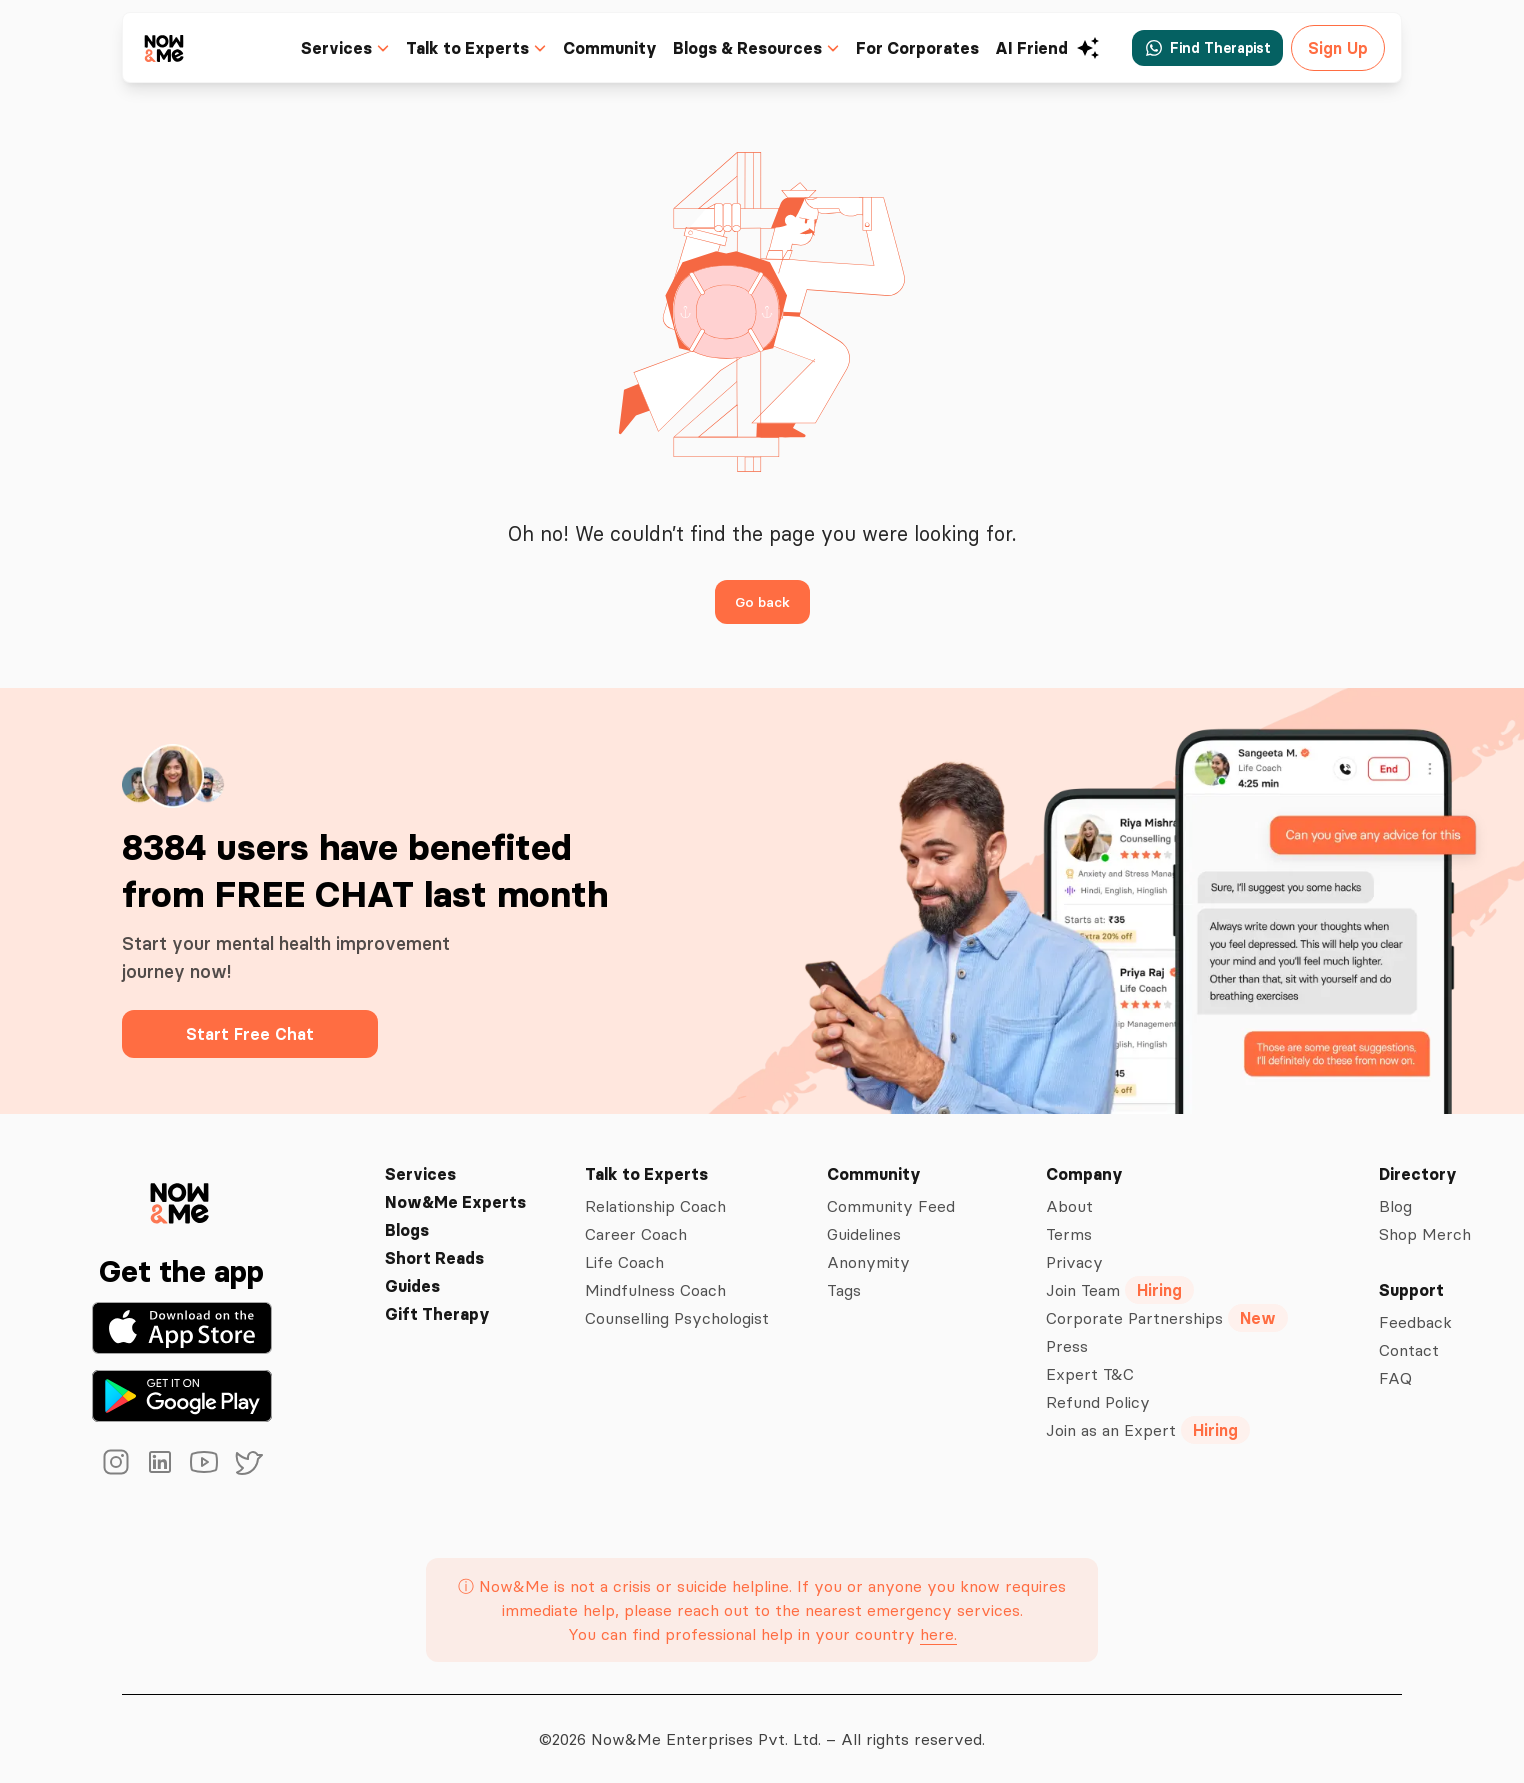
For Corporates (924, 48)
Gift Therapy (435, 1314)
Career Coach (633, 1234)
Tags (846, 1290)
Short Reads (433, 1258)
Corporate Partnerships (1168, 1318)
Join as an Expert (1149, 1430)
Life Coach (622, 1262)
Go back (762, 601)
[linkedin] (160, 1462)
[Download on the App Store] (182, 1328)
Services (418, 1174)
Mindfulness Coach (654, 1290)
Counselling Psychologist (676, 1318)
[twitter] (248, 1462)
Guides (413, 1286)
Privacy (1075, 1262)
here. (936, 1634)
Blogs (408, 1230)
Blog (1397, 1206)
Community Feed (893, 1206)
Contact (1409, 1350)
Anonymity (869, 1262)
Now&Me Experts (454, 1202)
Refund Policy (1100, 1402)
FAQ (1395, 1378)
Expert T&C (1090, 1374)
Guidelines (868, 1234)
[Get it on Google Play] (182, 1396)
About (1071, 1206)
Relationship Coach (655, 1206)
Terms (1072, 1234)
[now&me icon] (165, 47)
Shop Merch (1425, 1234)
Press (1069, 1346)
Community (623, 48)
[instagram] (116, 1462)
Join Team (1123, 1290)
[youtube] (204, 1462)
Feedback (1415, 1322)
